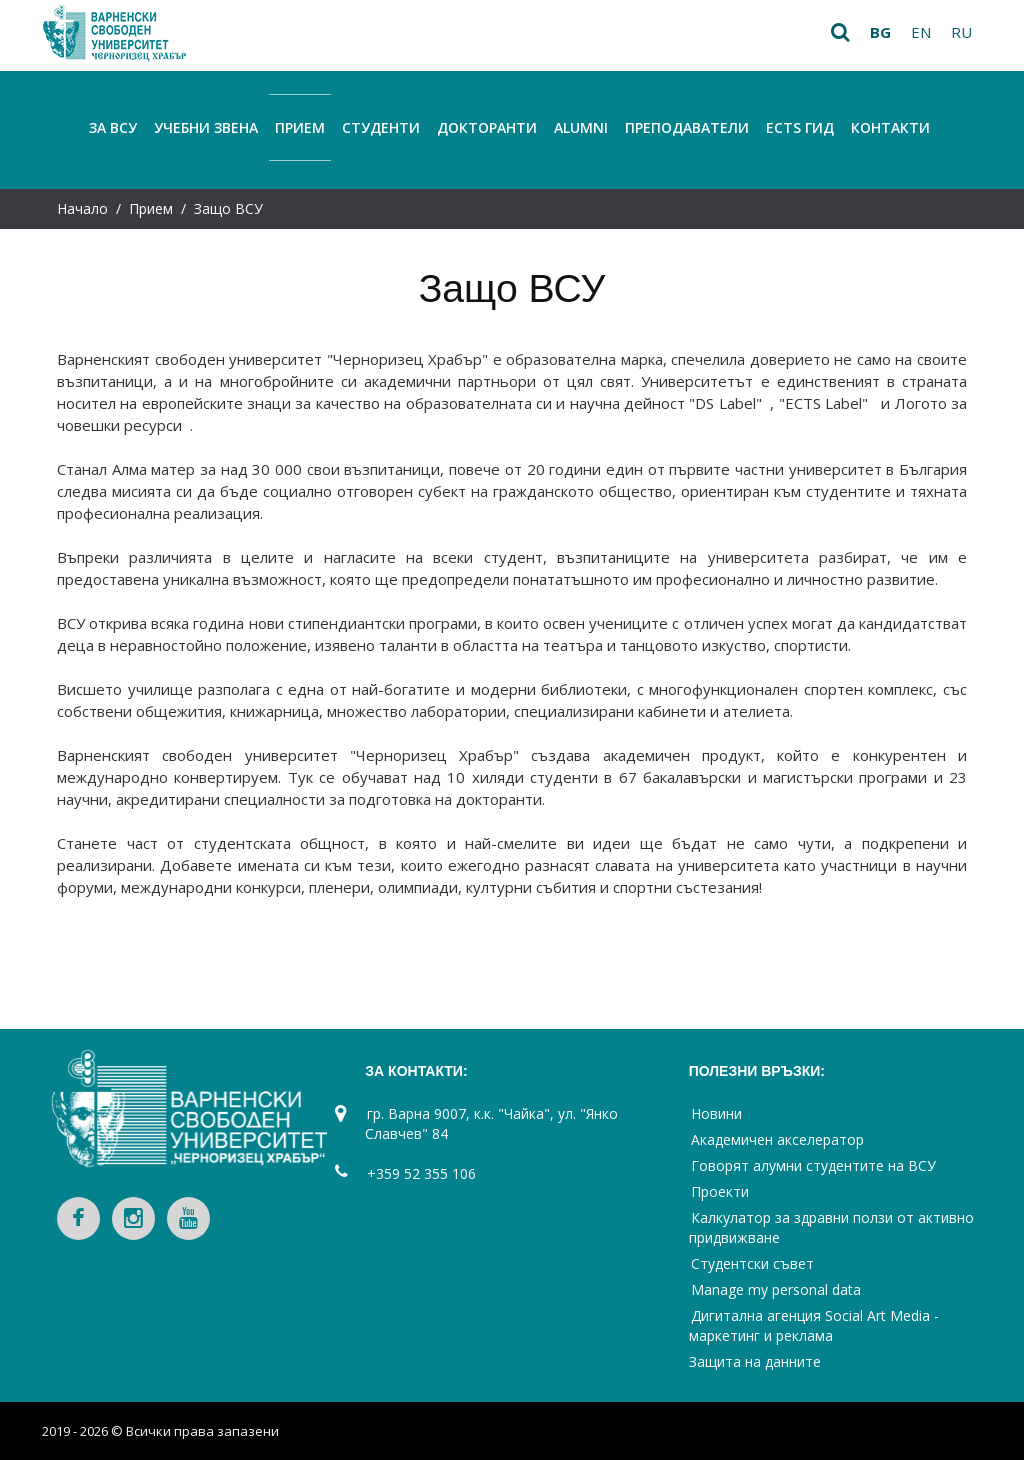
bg (880, 32)
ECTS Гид (800, 127)
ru (961, 32)
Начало (82, 208)
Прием (300, 127)
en (921, 32)
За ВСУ (113, 127)
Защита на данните (755, 1361)
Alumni (581, 127)
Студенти (381, 127)
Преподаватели (687, 127)
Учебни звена (206, 127)
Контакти (890, 127)
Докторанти (487, 127)
